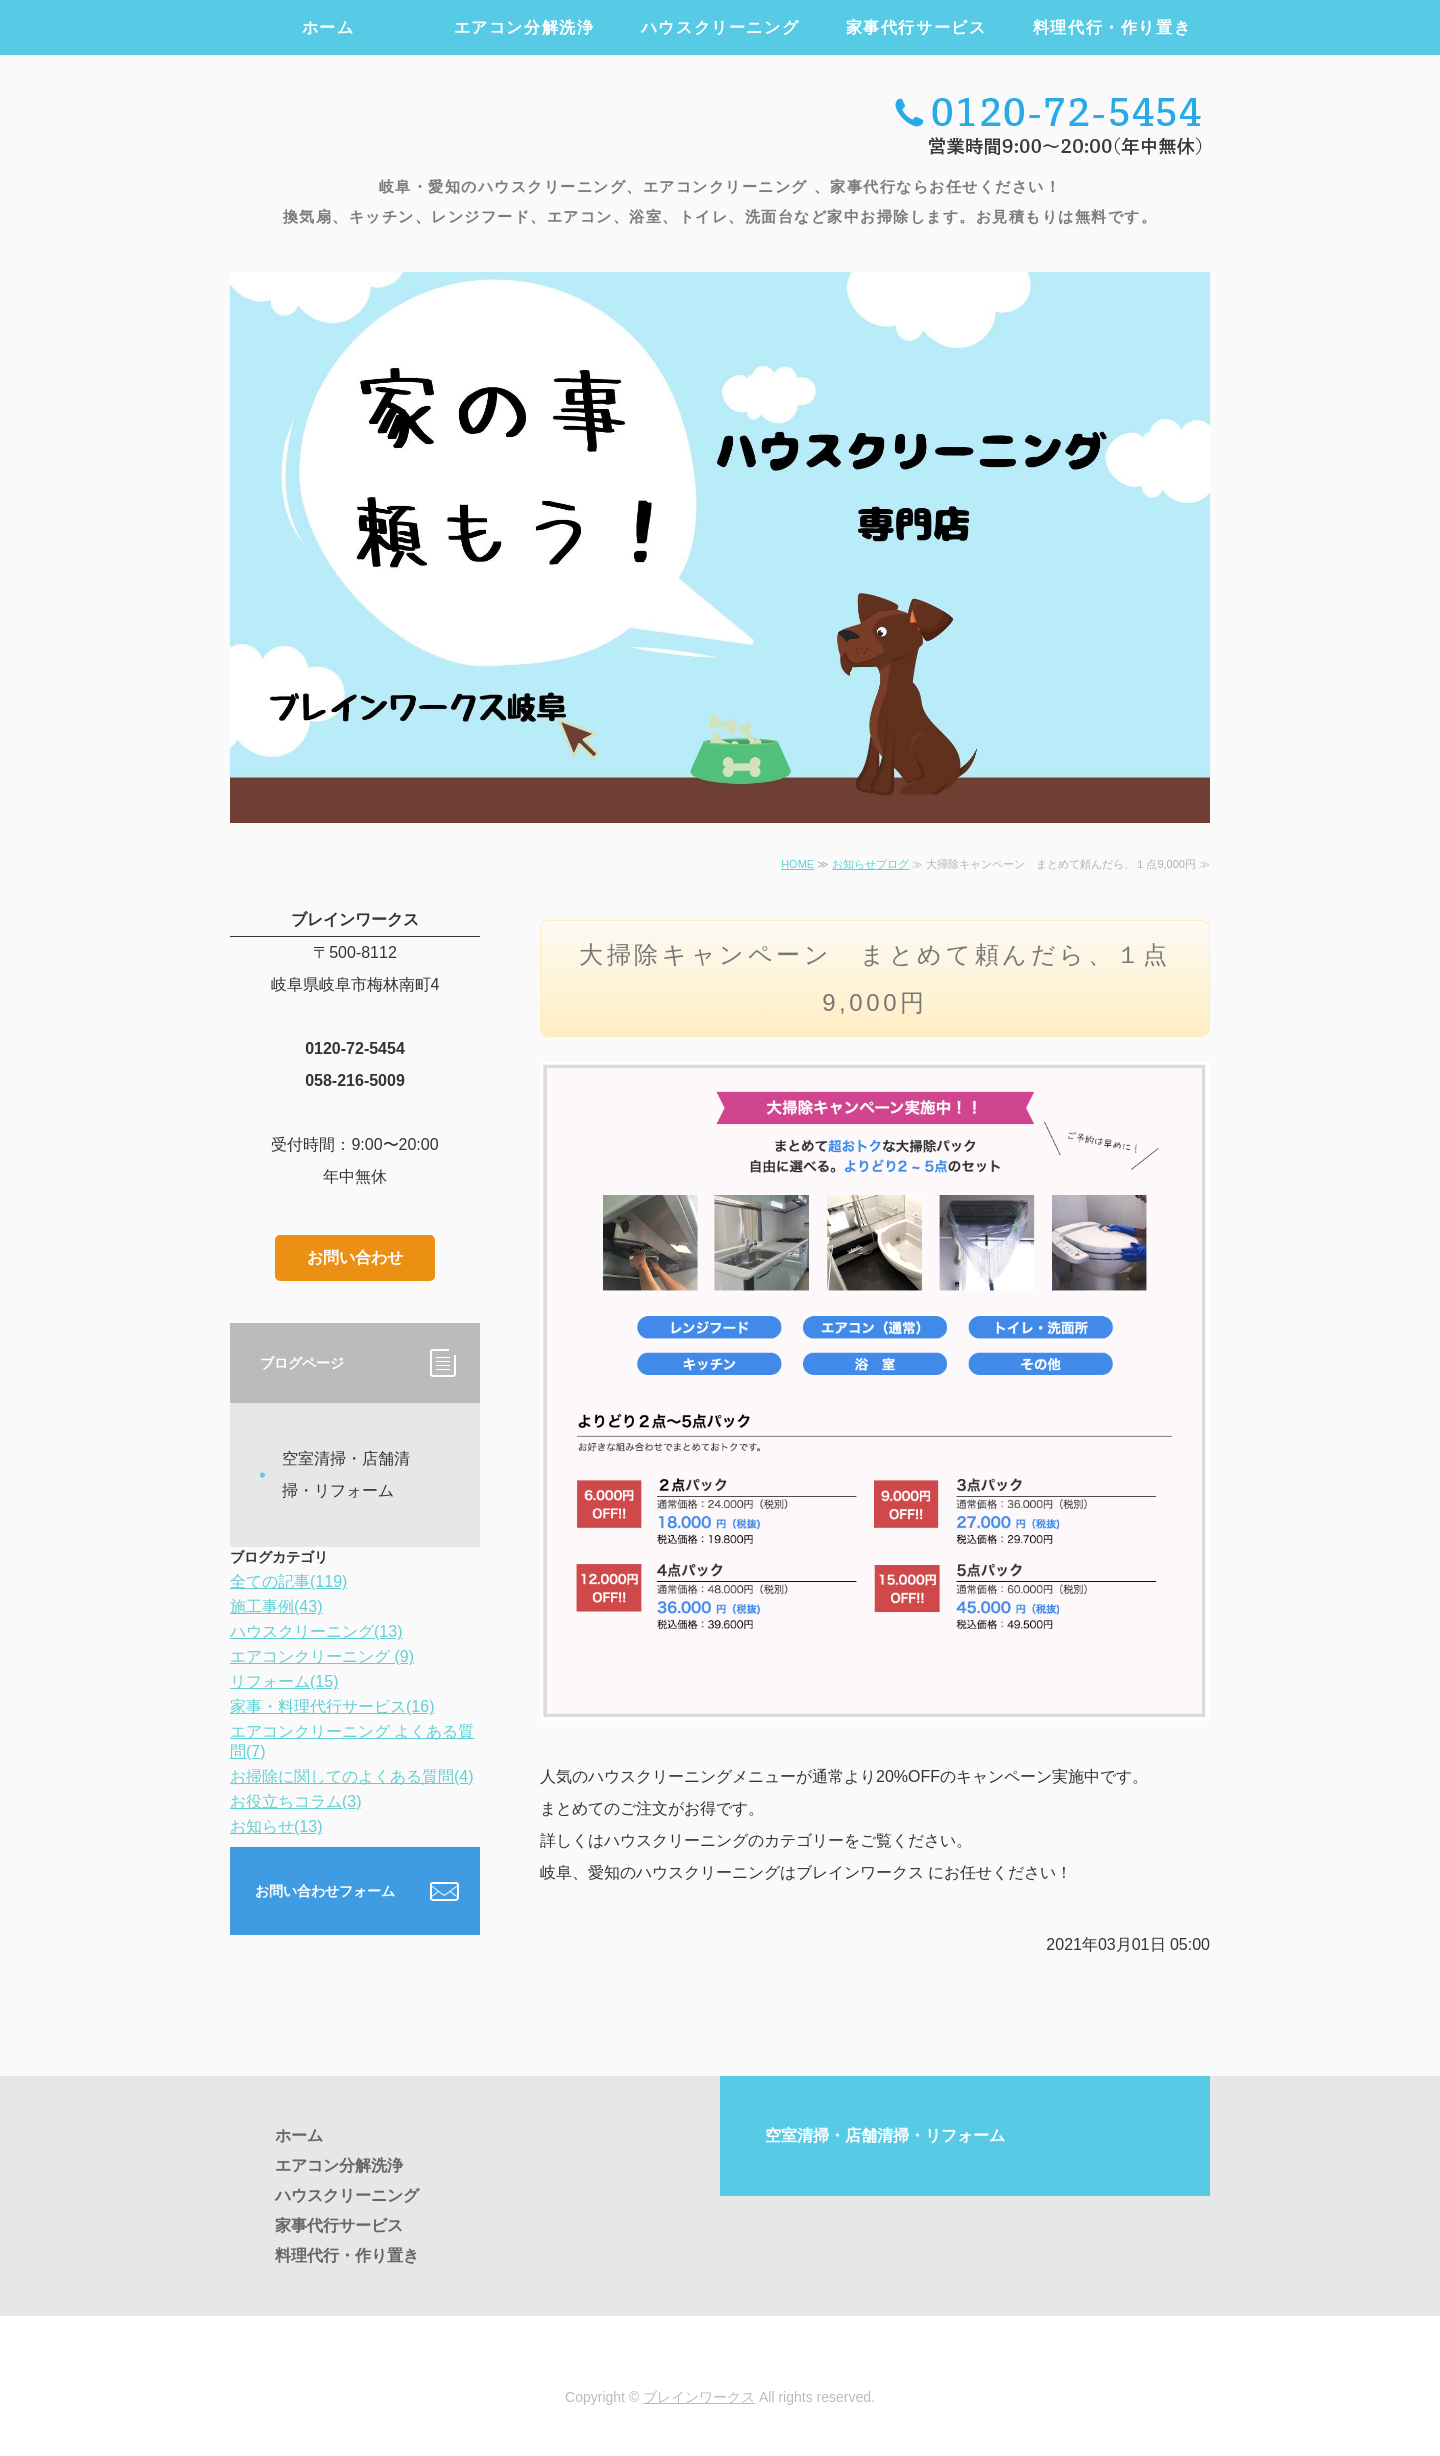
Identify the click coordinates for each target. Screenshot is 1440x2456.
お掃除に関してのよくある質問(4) (352, 1776)
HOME (797, 864)
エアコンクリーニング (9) (322, 1656)
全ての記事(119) (288, 1581)
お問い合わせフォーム (325, 1891)
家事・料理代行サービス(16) (332, 1706)
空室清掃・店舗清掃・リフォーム (346, 1474)
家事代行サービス (916, 27)
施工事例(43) (276, 1606)
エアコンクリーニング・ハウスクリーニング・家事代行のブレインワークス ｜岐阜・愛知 (454, 122)
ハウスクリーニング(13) (316, 1631)
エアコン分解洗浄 (524, 27)
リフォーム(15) (284, 1681)
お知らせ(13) (276, 1826)
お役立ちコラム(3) (296, 1801)
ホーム (328, 27)
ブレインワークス (699, 2397)
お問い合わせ (355, 1257)
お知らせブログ (870, 864)
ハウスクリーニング (720, 27)
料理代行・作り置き (1112, 27)
